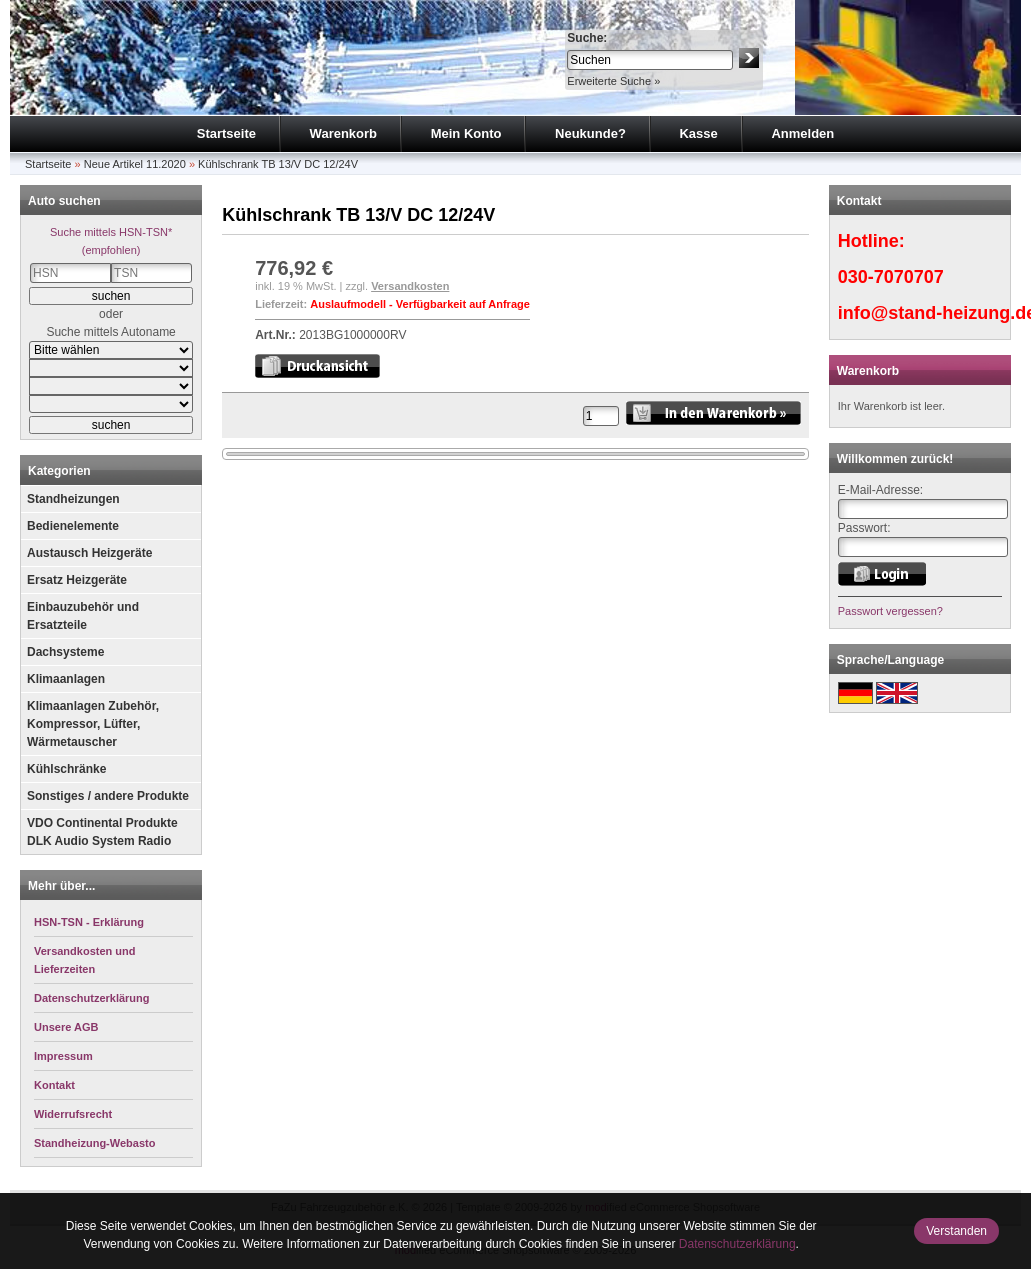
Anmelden (802, 133)
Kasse (698, 133)
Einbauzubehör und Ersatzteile (83, 616)
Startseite (226, 133)
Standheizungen (73, 499)
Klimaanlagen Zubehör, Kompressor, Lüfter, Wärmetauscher (93, 724)
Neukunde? (590, 133)
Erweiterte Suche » (613, 81)
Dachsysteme (65, 652)
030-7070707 (891, 277)
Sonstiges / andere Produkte (108, 796)
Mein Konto (466, 133)
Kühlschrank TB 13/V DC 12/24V (278, 164)
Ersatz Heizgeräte (77, 580)
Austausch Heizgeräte (89, 553)
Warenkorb (343, 133)
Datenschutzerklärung (737, 1244)
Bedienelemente (73, 526)
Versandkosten (410, 286)
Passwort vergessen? (890, 611)
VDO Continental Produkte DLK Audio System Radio (102, 832)
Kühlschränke (66, 769)
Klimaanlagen (66, 679)
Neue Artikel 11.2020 (135, 164)
